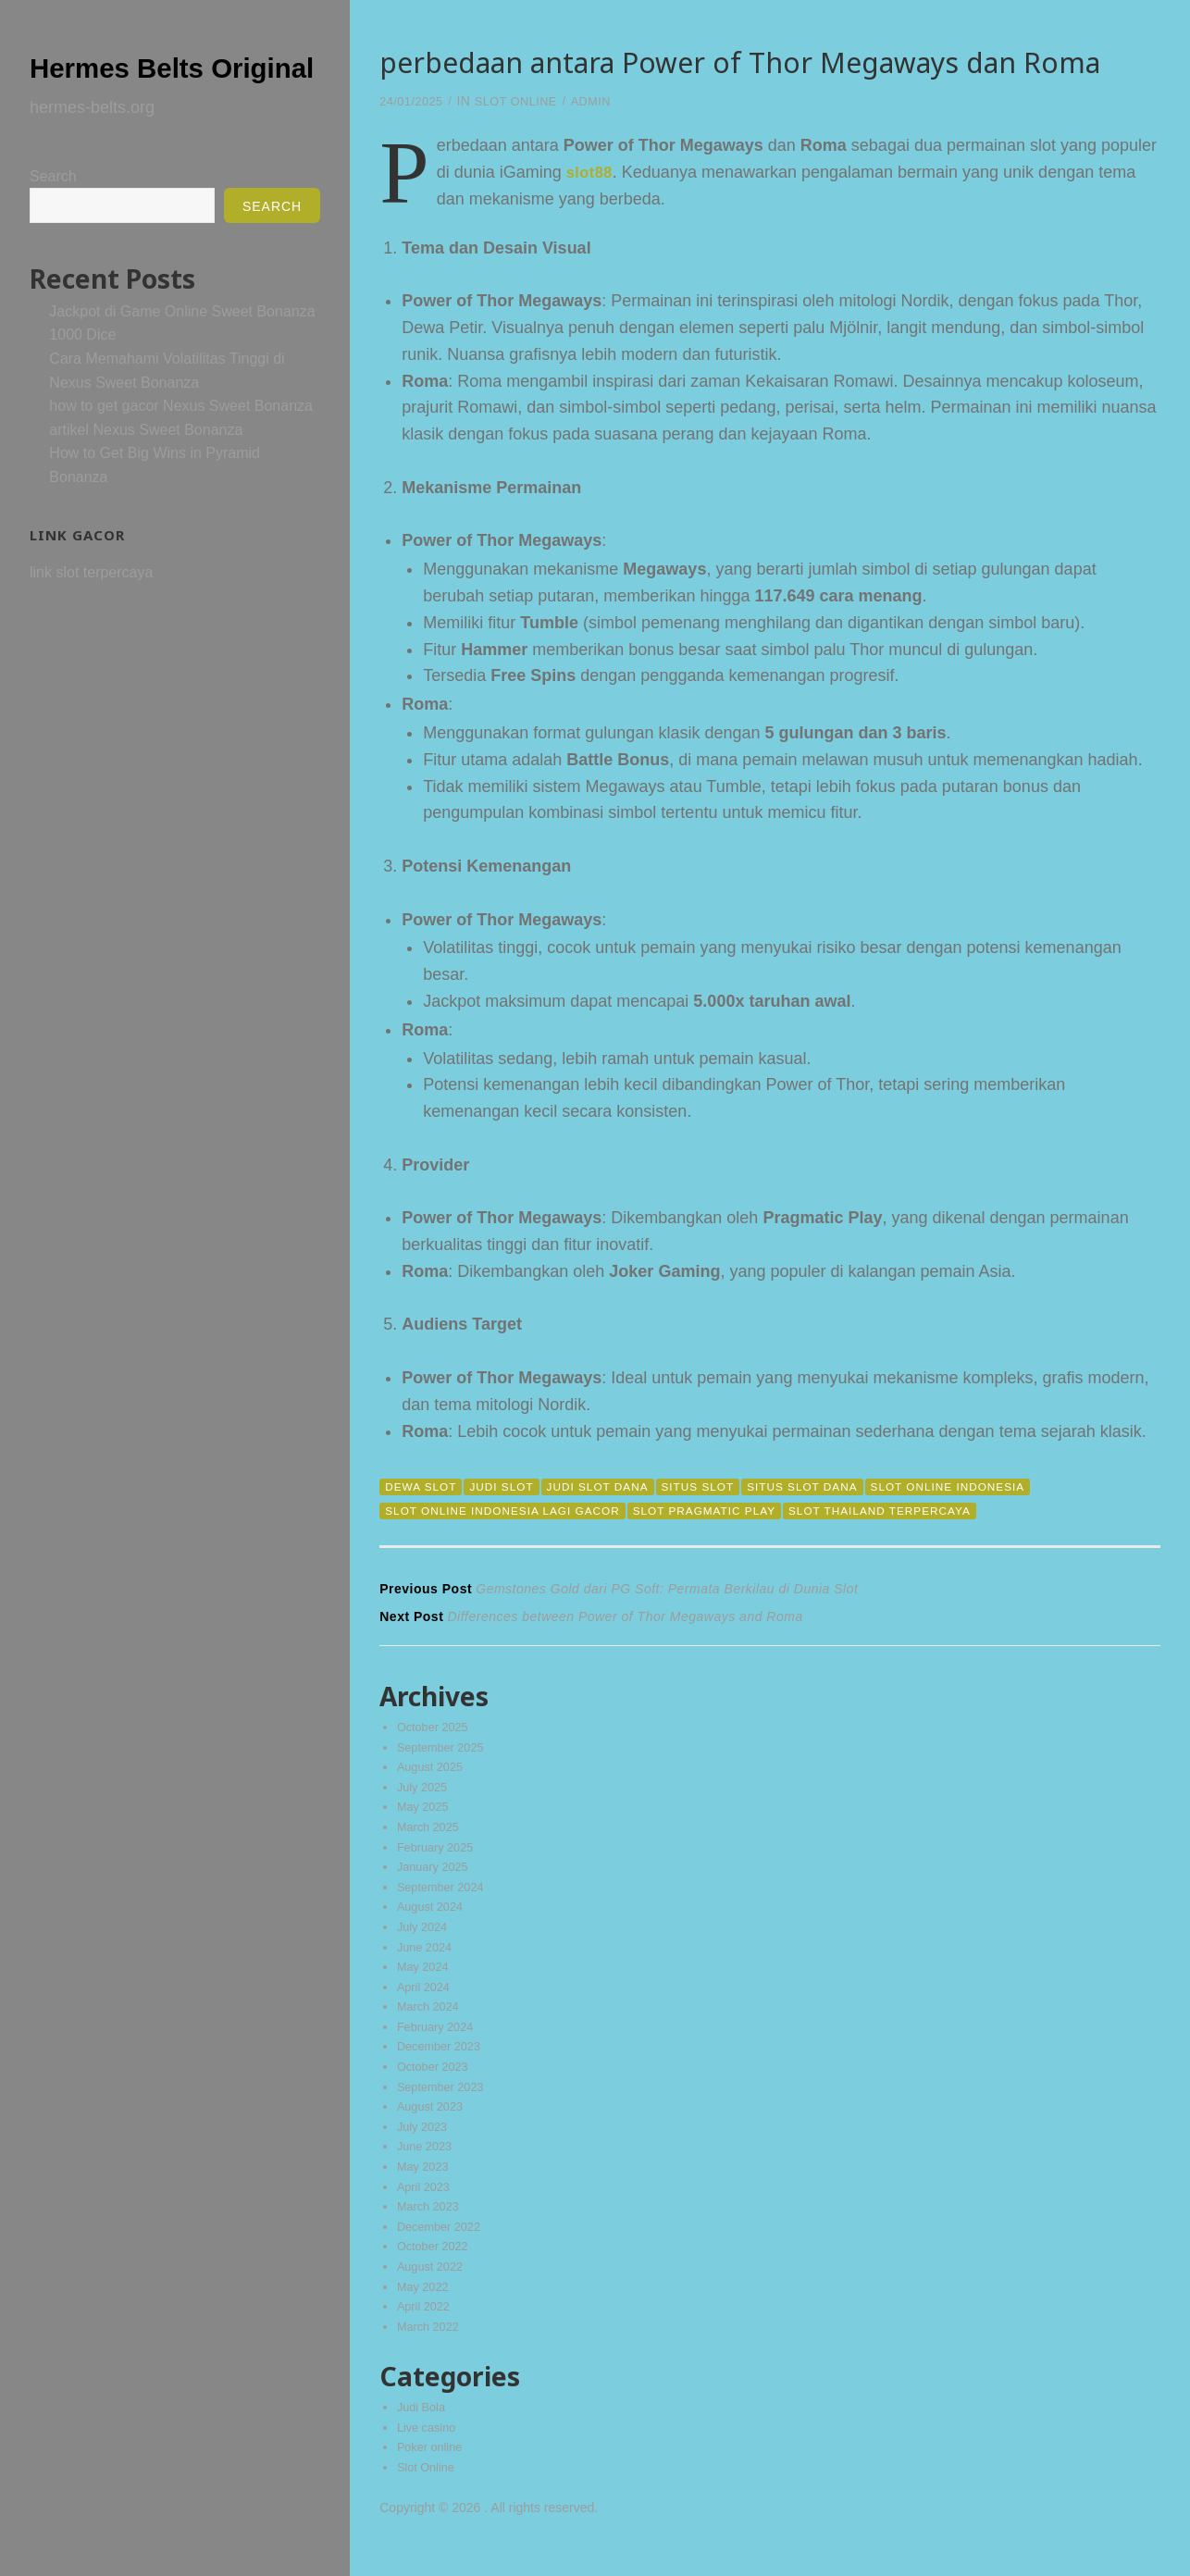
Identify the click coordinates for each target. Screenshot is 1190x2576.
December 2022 (443, 2248)
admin (607, 100)
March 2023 (431, 2228)
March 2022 (431, 2352)
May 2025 (425, 1813)
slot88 (591, 172)
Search (53, 213)
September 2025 (445, 1751)
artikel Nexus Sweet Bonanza (145, 467)
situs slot (722, 1486)
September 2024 (445, 1896)
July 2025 (424, 1793)
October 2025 (436, 1731)
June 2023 (427, 2166)
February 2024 (439, 2041)
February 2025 (439, 1855)
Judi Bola (424, 2434)
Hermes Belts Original (148, 83)
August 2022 (433, 2290)
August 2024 (433, 1917)
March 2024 (431, 2020)
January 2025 (436, 1875)
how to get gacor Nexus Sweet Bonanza (181, 443)
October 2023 (436, 2082)
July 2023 (424, 2144)
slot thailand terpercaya (922, 1510)
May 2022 (425, 2311)
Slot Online (526, 100)
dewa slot (424, 1486)
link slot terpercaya (91, 609)
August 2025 (433, 1772)
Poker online (433, 2475)
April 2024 (426, 2000)
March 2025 (431, 1834)
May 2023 (425, 2186)
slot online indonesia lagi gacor (513, 1510)
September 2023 (445, 2104)
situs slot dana (835, 1486)
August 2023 (433, 2124)
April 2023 (426, 2207)
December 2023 (443, 2062)
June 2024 (427, 1958)
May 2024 (425, 1979)
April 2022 (426, 2331)
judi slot (511, 1486)
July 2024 (424, 1938)
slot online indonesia (993, 1486)
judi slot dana (614, 1486)
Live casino (429, 2454)
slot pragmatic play (732, 1510)
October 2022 (436, 2269)
